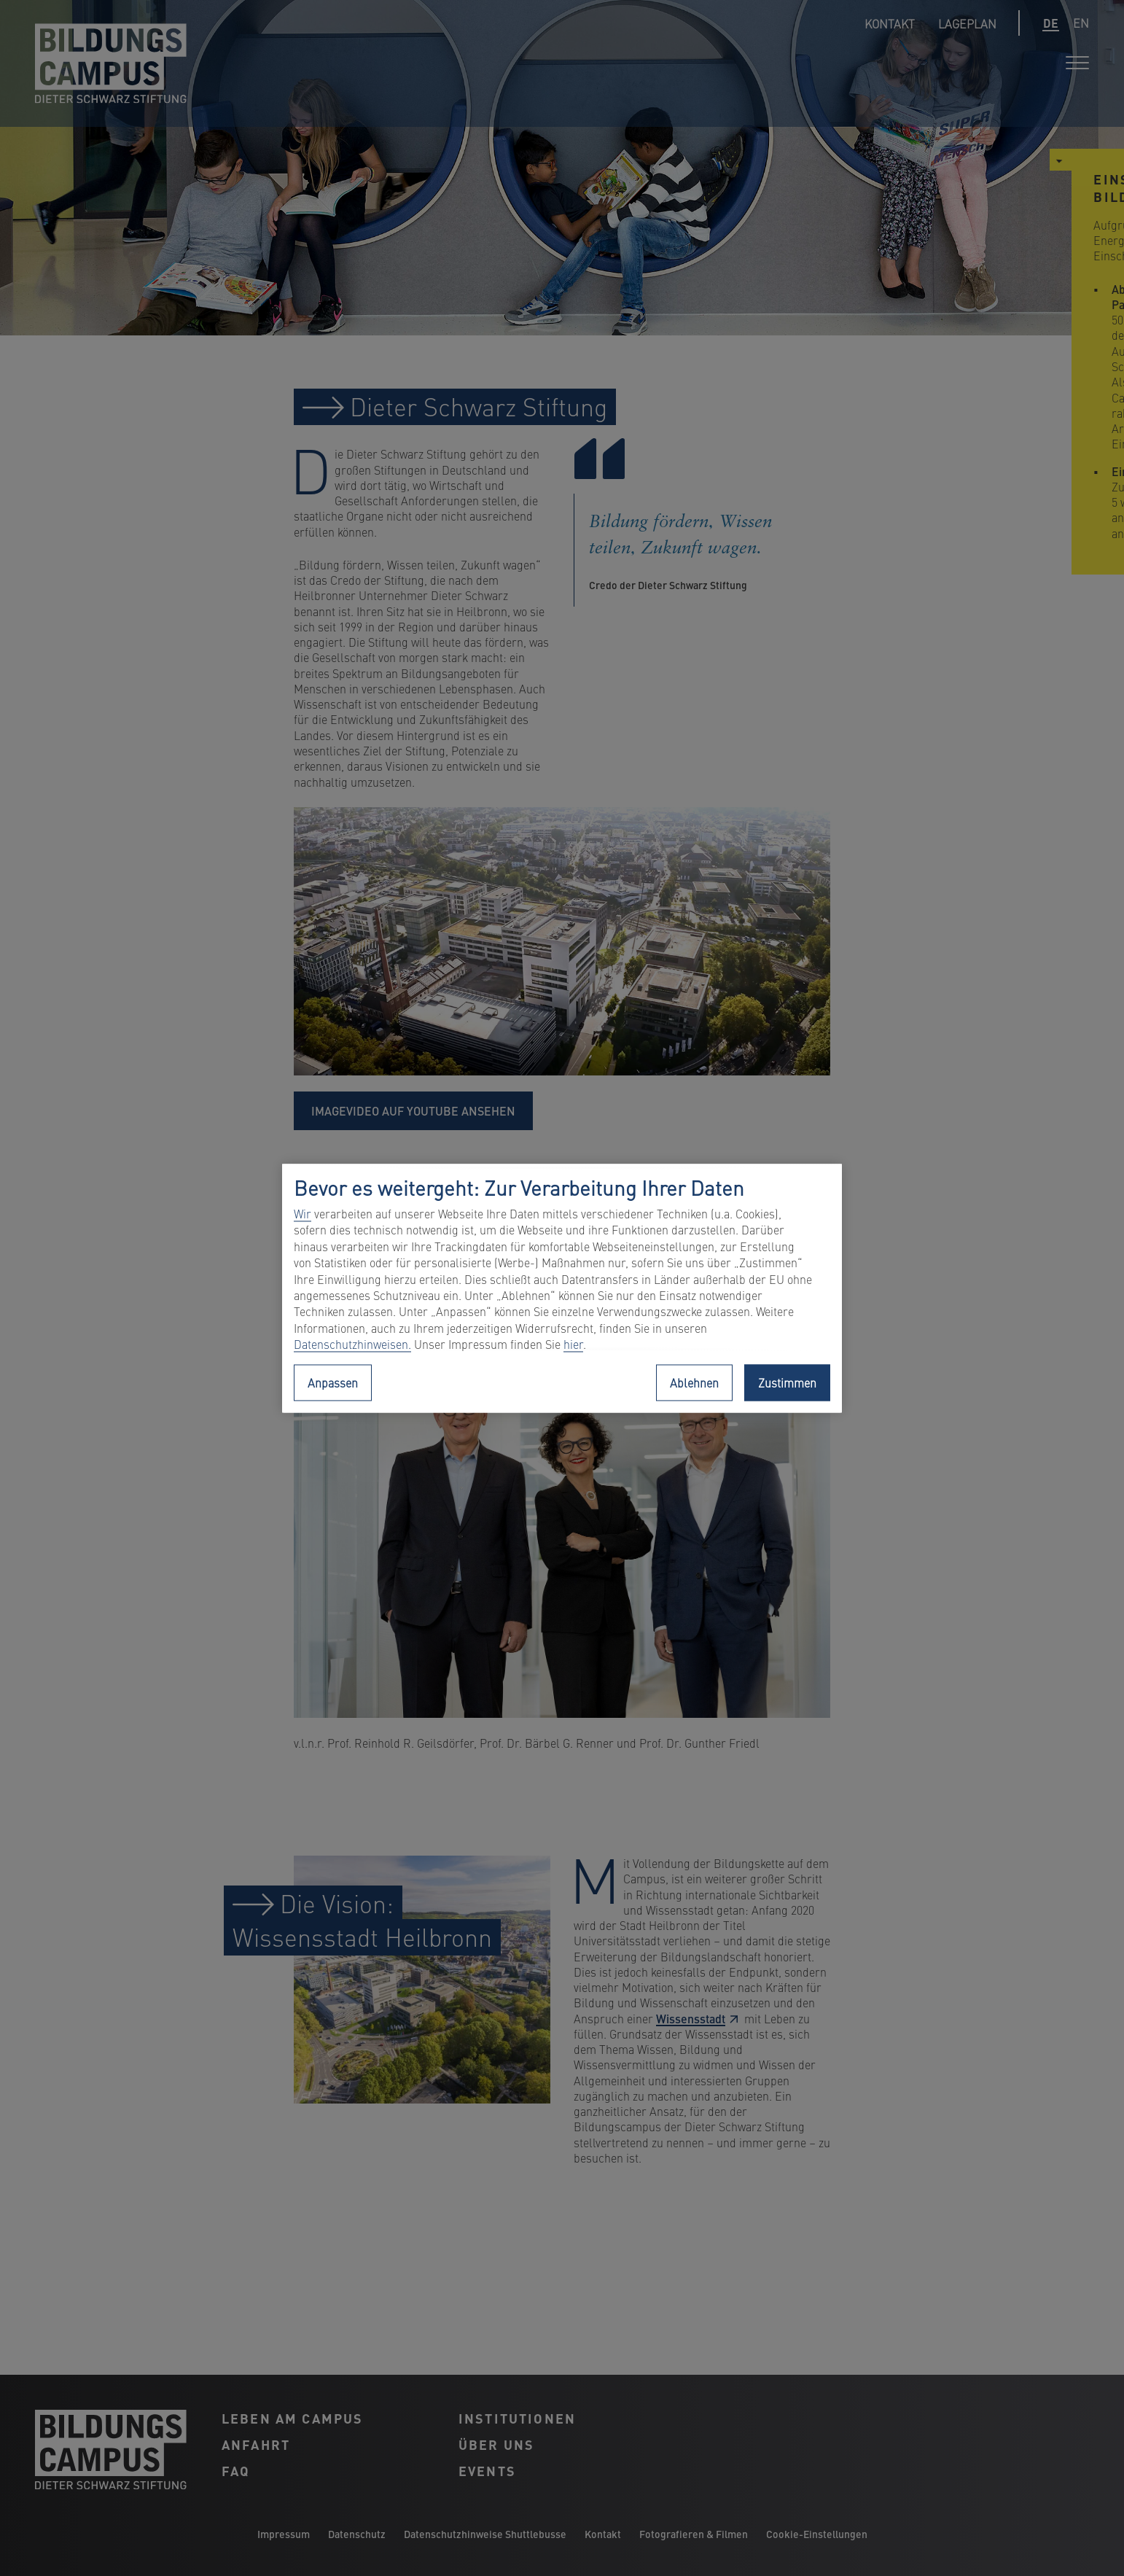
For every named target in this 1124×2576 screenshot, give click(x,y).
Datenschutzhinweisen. (352, 1344)
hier (573, 1344)
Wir (302, 1214)
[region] (562, 1288)
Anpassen (333, 1382)
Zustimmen (787, 1382)
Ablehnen (694, 1382)
